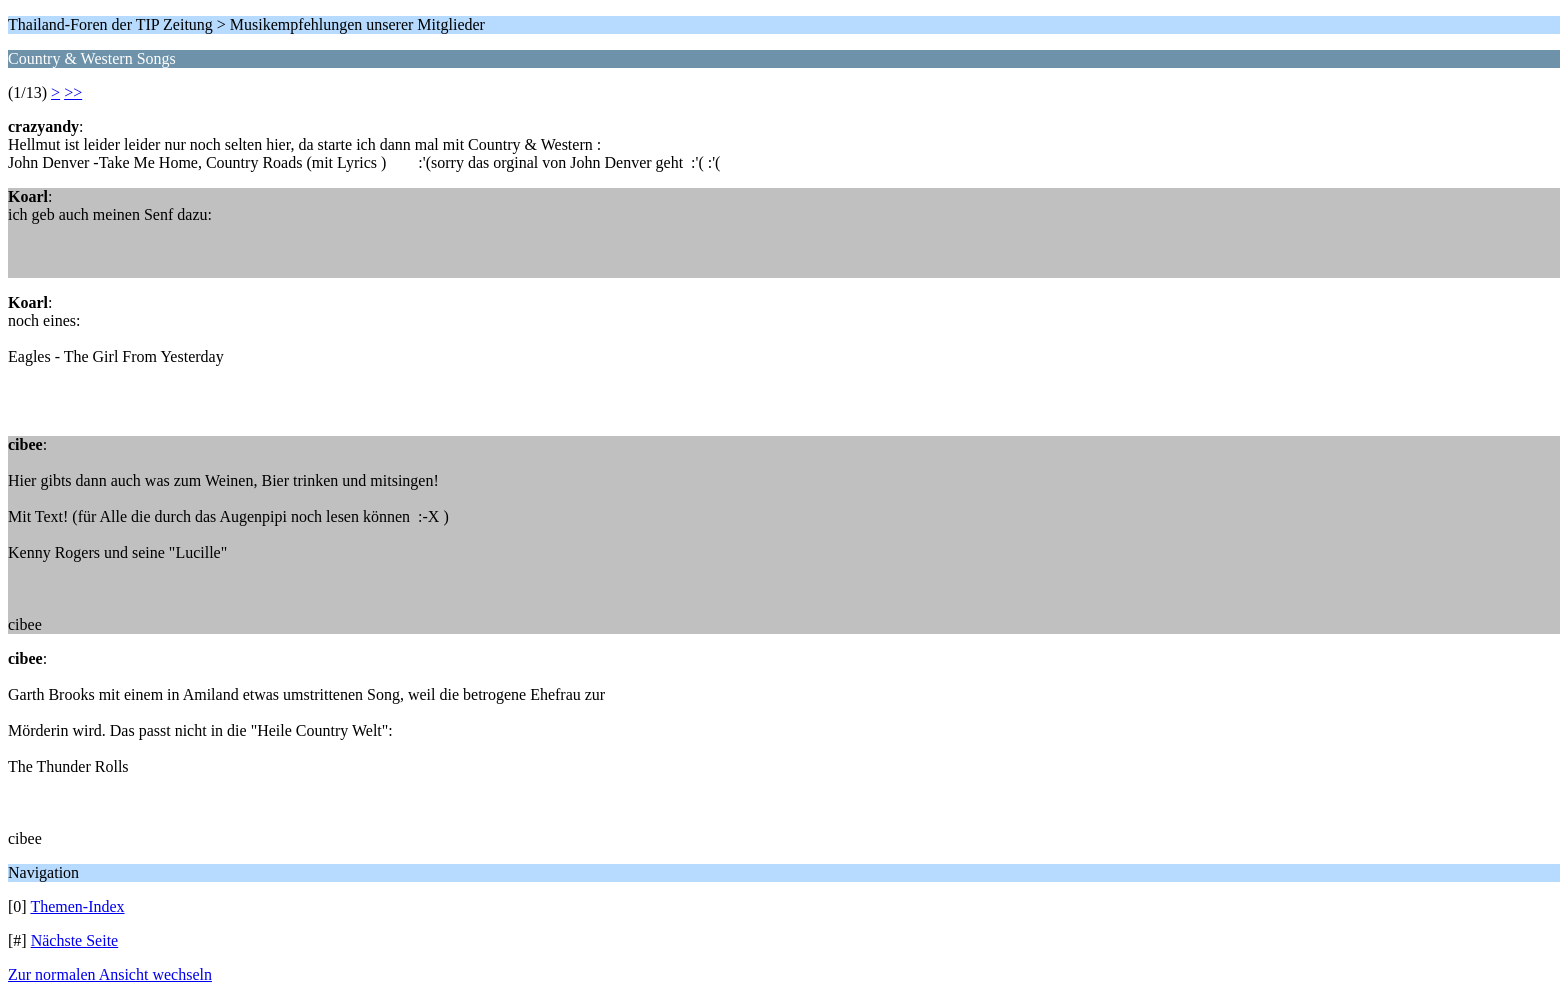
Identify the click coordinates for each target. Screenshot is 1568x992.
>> (73, 92)
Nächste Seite (75, 940)
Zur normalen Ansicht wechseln (110, 974)
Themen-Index (77, 906)
